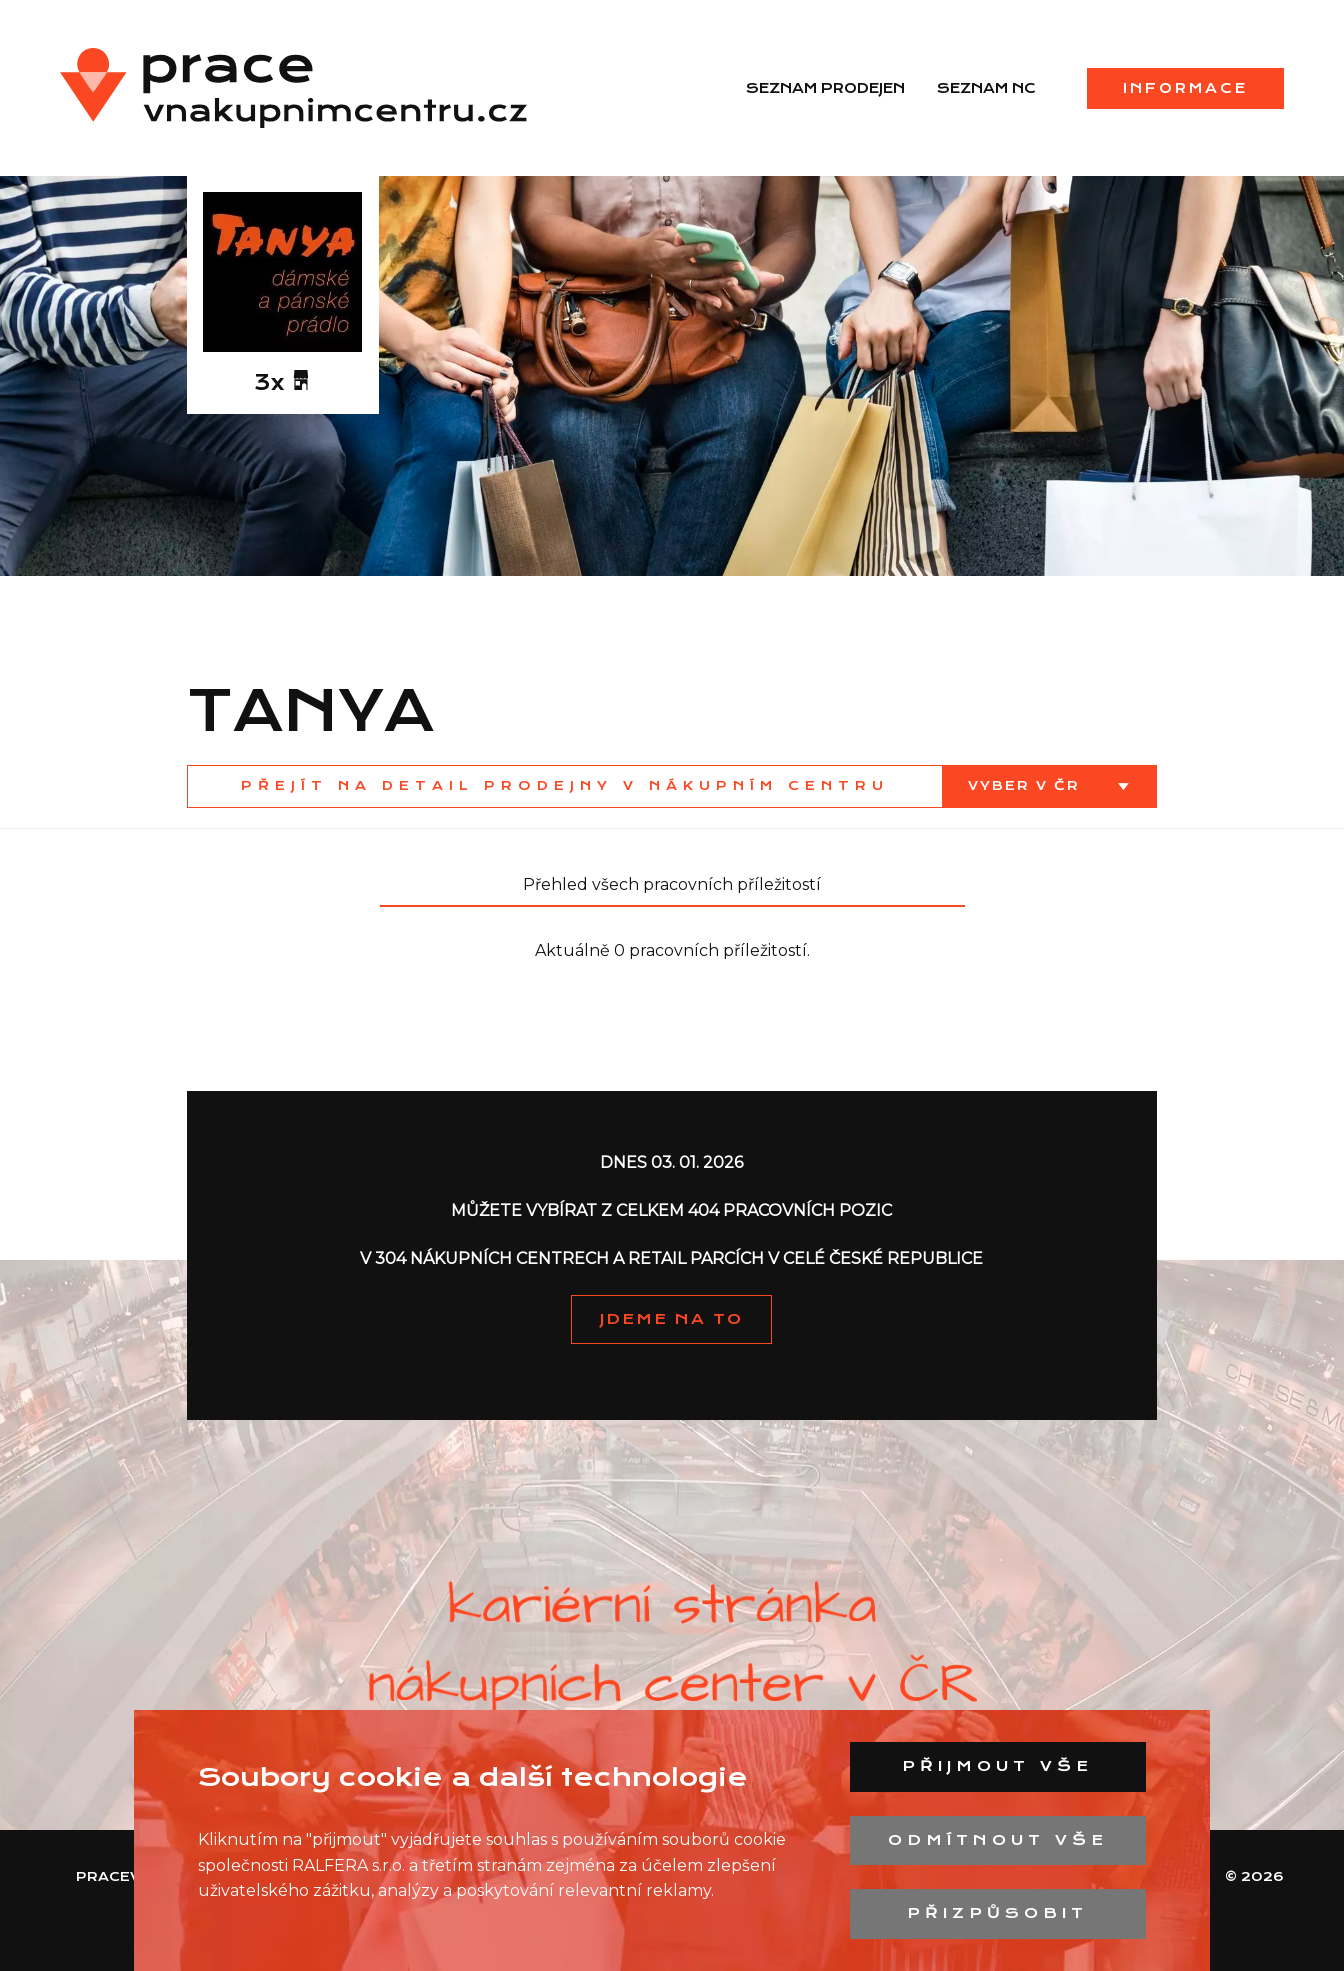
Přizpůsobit (997, 1913)
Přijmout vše (997, 1766)
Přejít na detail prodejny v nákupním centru (565, 785)
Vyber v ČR (1027, 785)
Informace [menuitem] (1185, 88)
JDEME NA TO (671, 1319)
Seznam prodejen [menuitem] (825, 88)
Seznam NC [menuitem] (986, 88)
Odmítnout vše (998, 1840)
